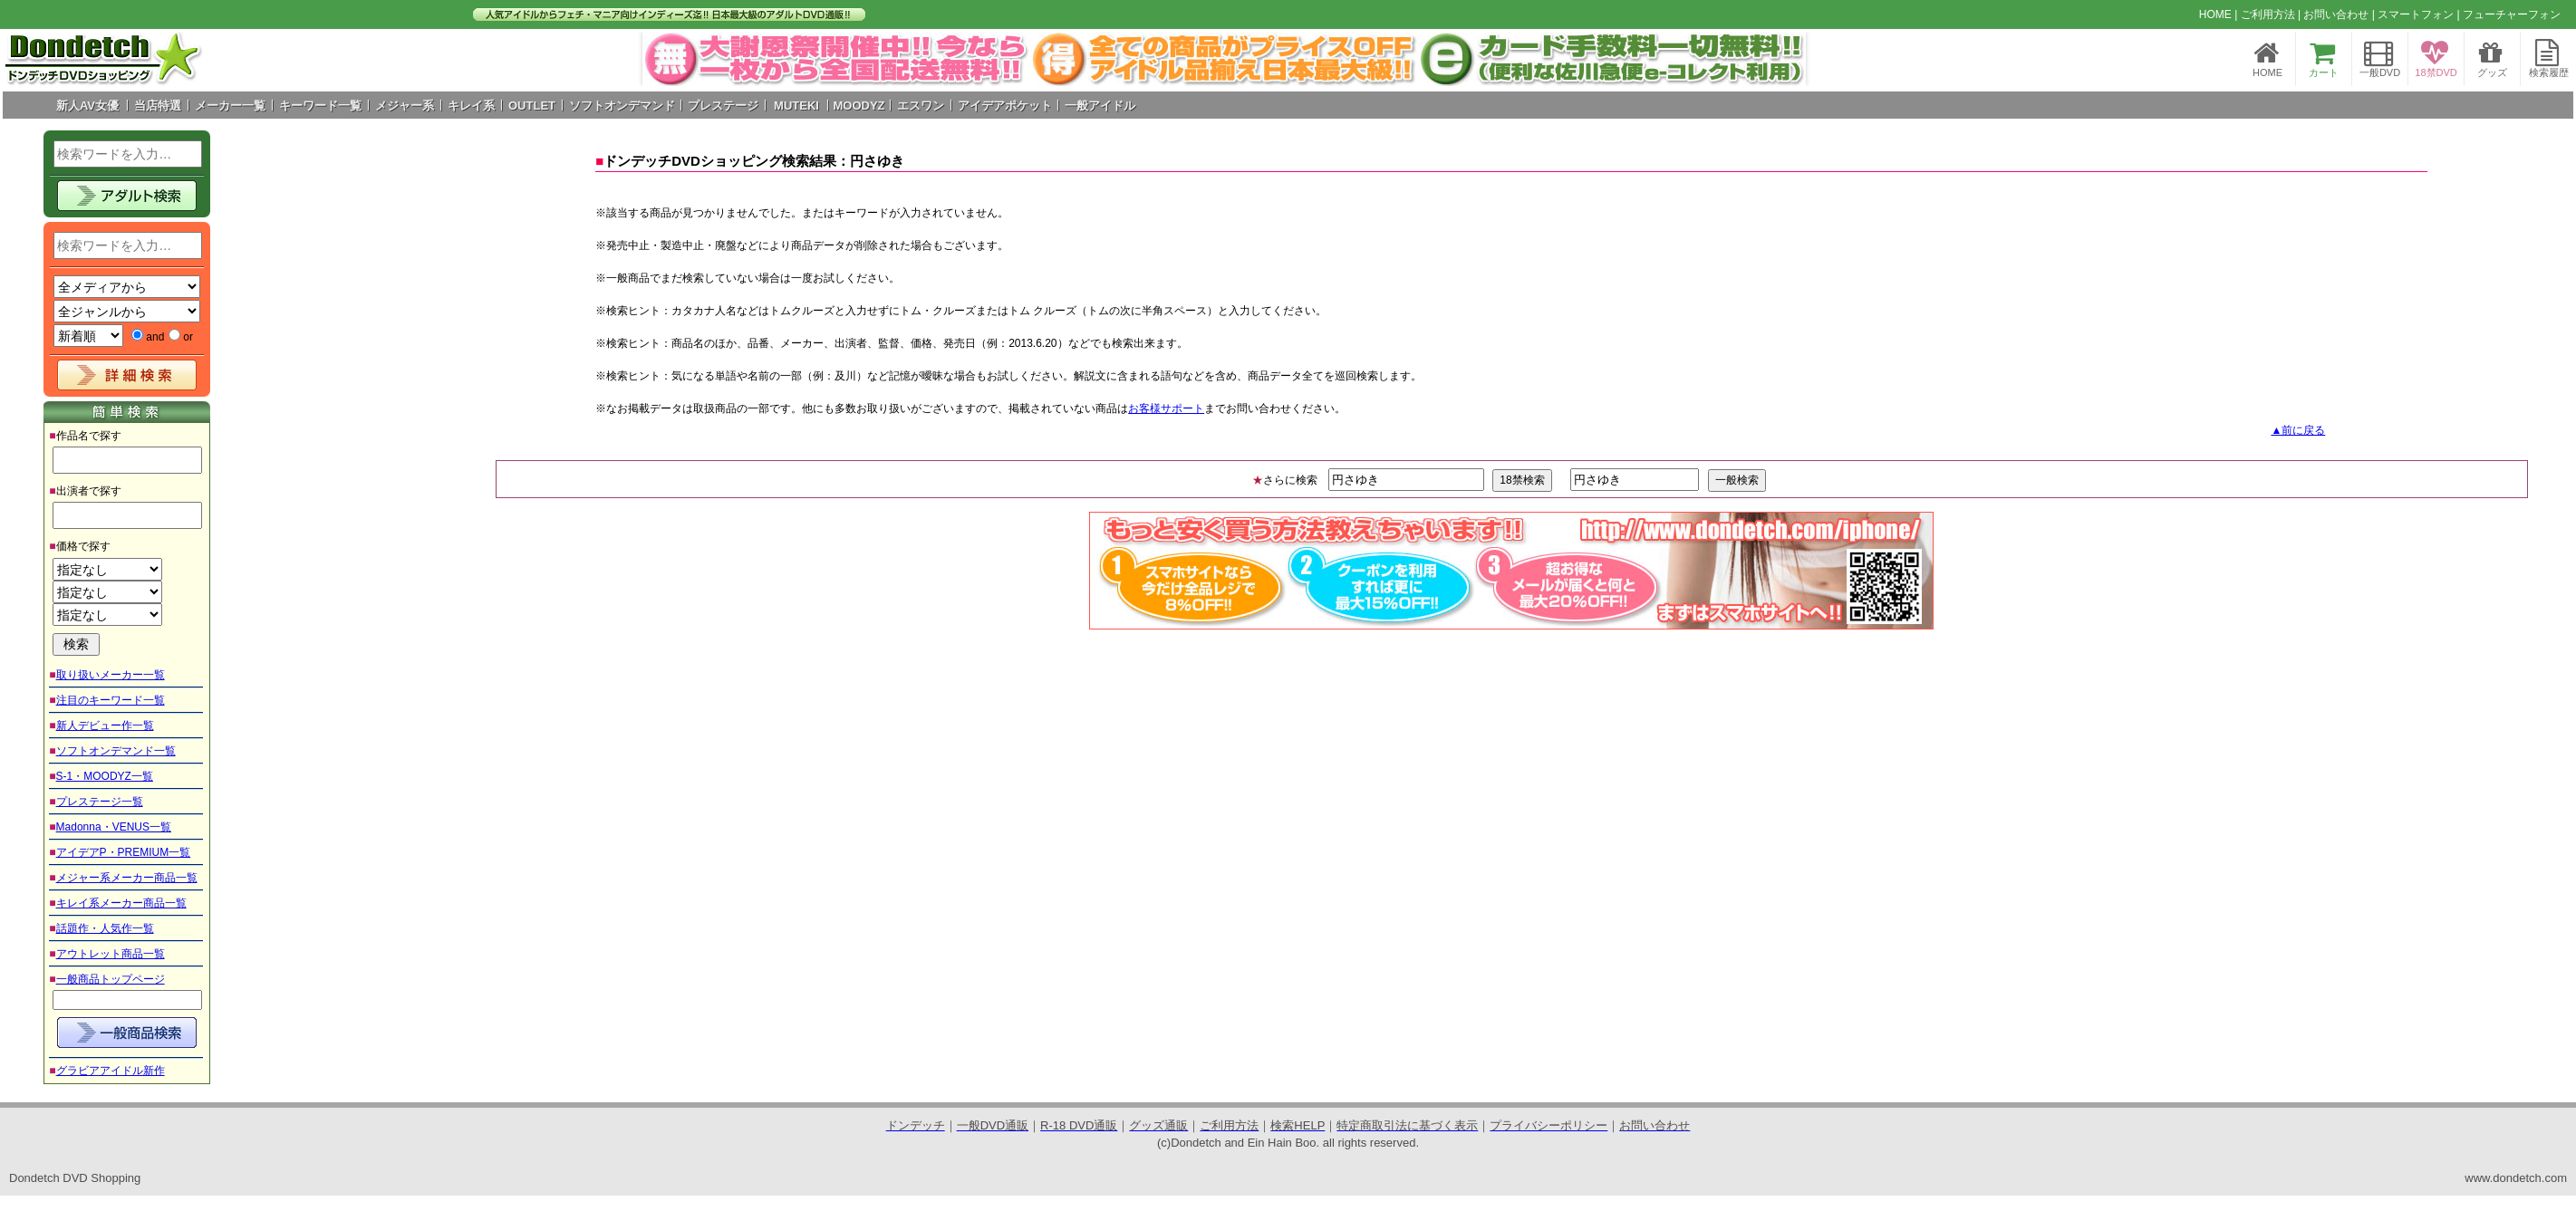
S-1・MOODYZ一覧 (104, 776)
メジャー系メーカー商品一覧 (127, 877)
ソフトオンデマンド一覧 (116, 751)
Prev (665, 58)
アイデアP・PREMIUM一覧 (123, 852)
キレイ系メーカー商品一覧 (121, 903)
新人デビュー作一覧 (105, 725)
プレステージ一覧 (99, 801)
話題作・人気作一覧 (105, 928)
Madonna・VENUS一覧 (113, 827)
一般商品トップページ (110, 979)
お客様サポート (1166, 408)
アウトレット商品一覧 (110, 953)
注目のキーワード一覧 (110, 700)
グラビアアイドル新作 (110, 1070)
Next (1782, 58)
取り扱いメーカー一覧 (110, 674)
